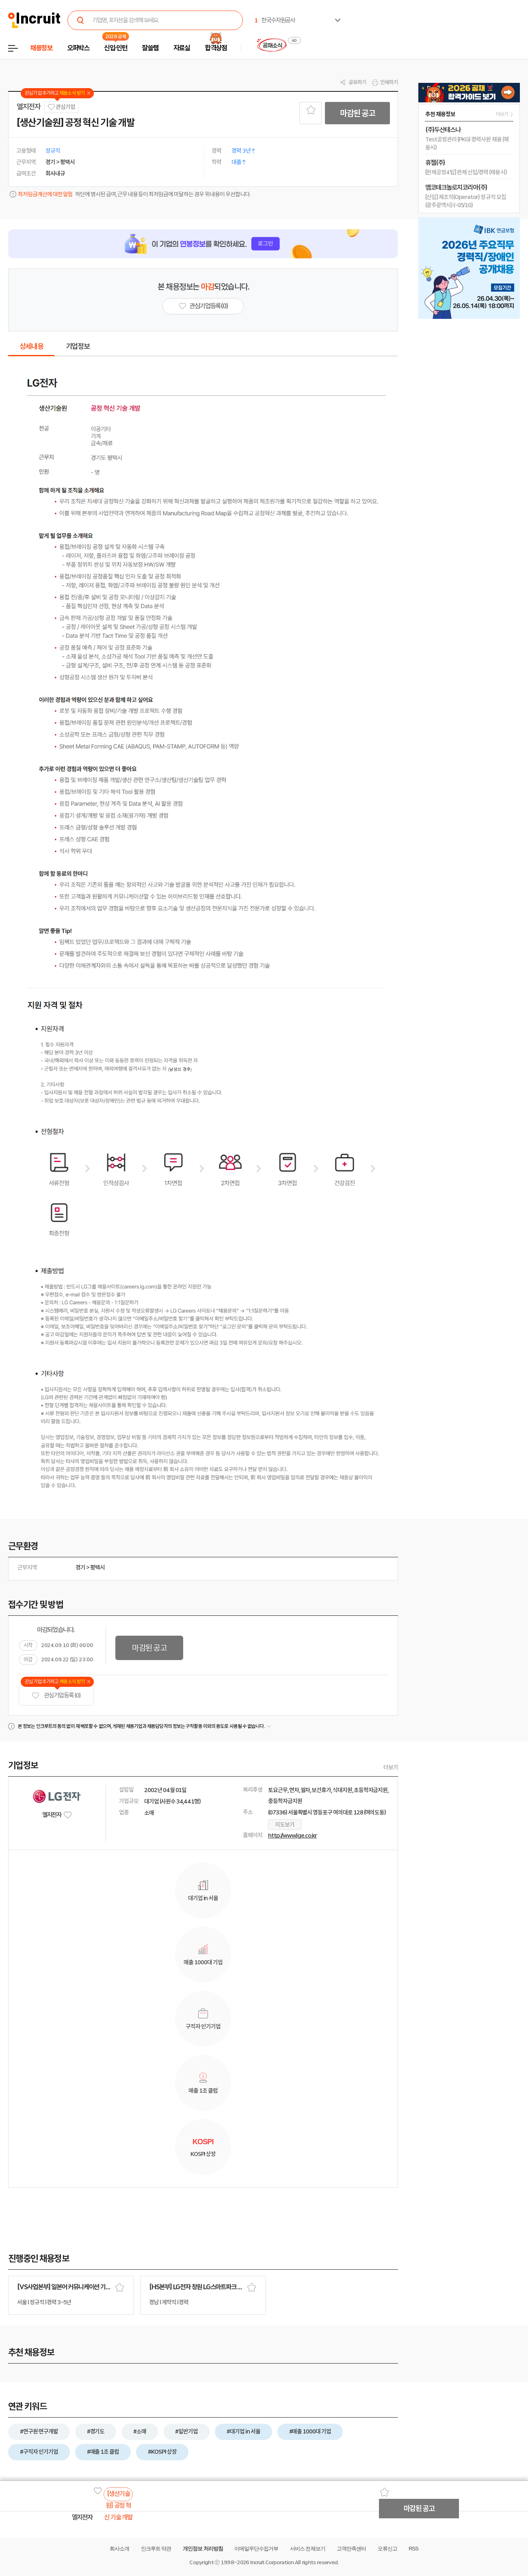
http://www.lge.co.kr (292, 1835)
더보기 (390, 1767)
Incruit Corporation (272, 2562)
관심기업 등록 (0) (56, 1695)
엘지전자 (29, 107)
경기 (80, 1567)
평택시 (97, 1567)
